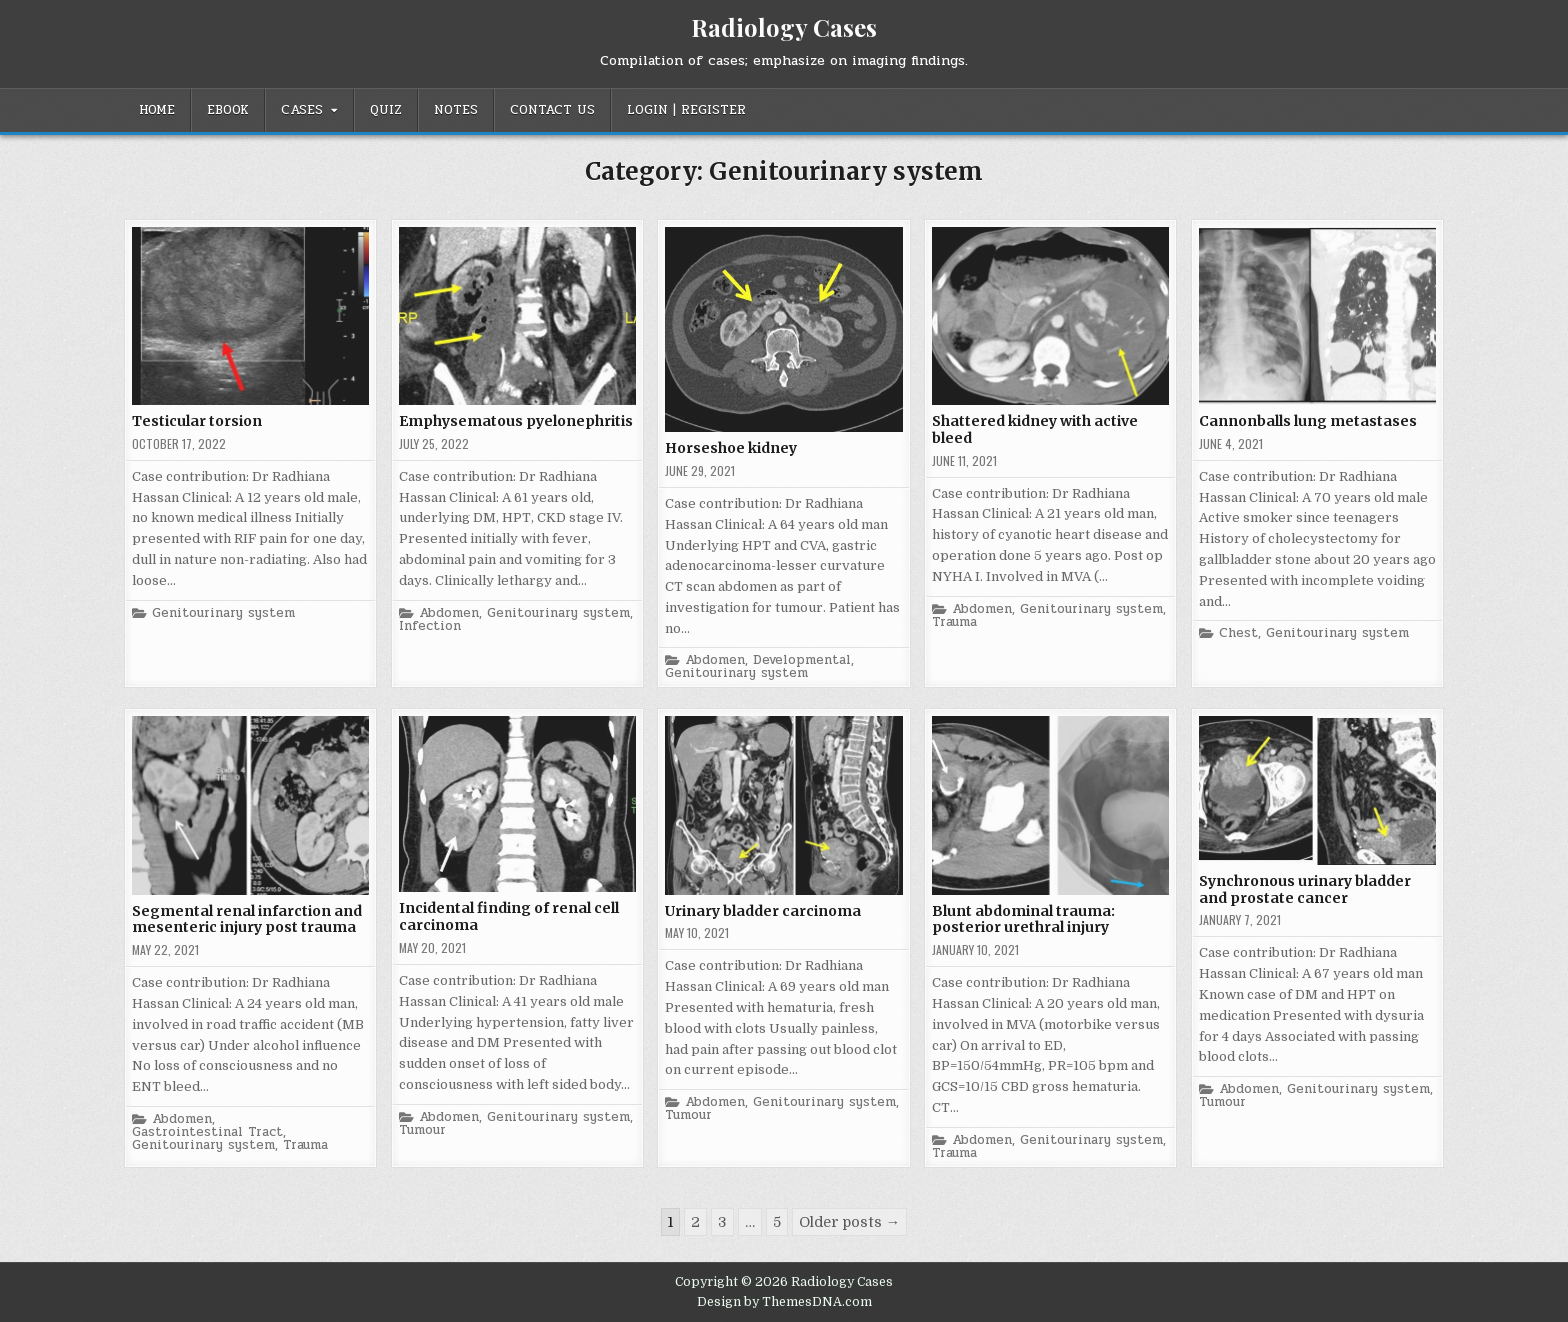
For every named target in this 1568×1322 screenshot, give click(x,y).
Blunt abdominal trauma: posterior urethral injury (1023, 919)
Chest (1238, 633)
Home (157, 110)
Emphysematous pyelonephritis (516, 421)
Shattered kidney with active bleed (1035, 429)
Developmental (802, 660)
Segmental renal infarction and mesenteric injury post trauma (247, 919)
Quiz (386, 110)
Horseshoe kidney (731, 448)
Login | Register (686, 110)
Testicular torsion (197, 421)
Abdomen (449, 613)
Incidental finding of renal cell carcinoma (509, 916)
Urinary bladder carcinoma (763, 911)
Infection (430, 626)
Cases (302, 110)
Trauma (954, 622)
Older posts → (849, 1222)
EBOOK (228, 110)
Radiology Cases (784, 27)
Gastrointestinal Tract (207, 1132)
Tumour (422, 1130)
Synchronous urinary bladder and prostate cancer (1305, 889)
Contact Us (552, 110)
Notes (456, 110)
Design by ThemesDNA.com (784, 1302)
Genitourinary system (223, 613)
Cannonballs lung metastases (1308, 421)
